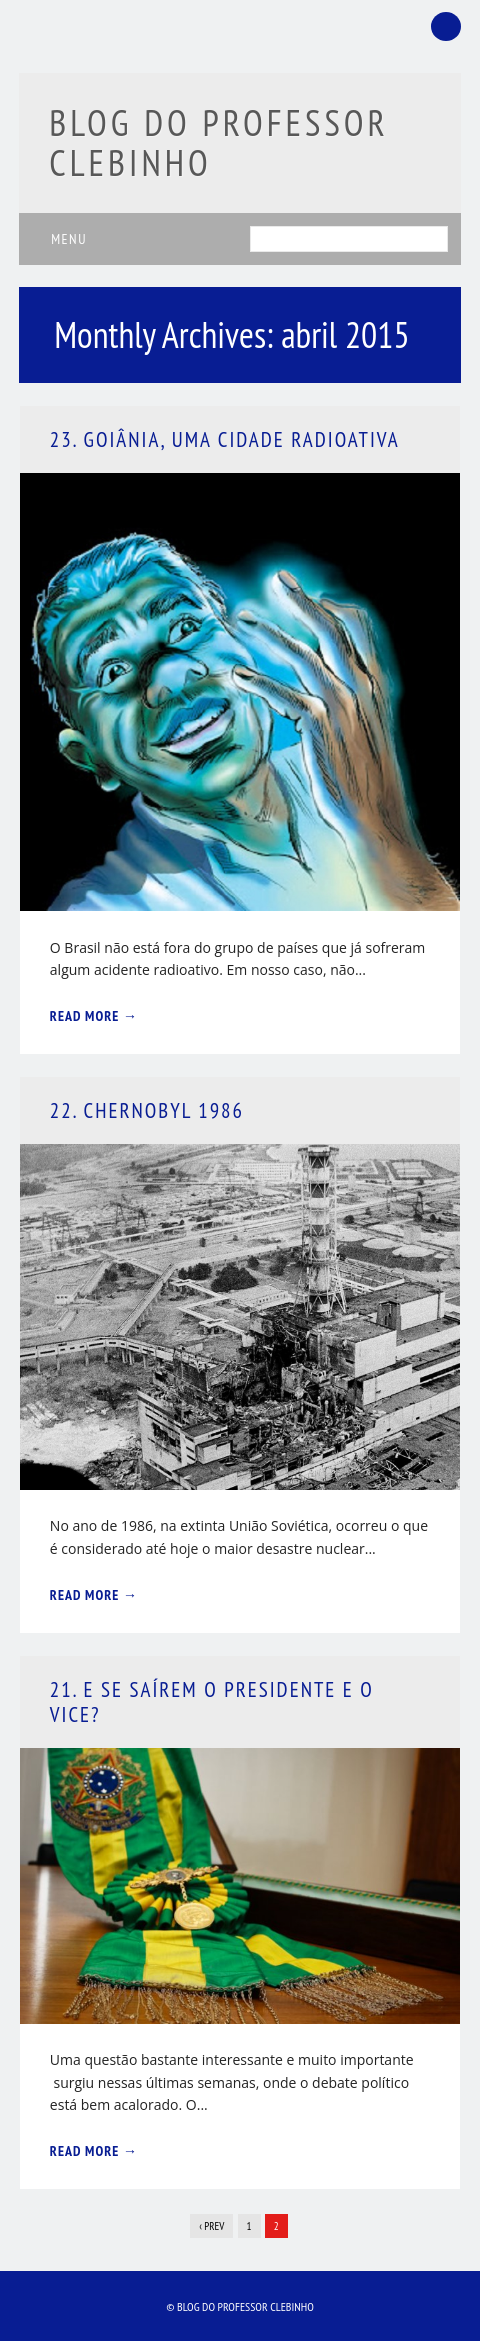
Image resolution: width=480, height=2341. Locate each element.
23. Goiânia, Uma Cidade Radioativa (225, 439)
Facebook (446, 26)
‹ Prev (211, 2226)
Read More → (94, 1016)
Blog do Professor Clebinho (219, 142)
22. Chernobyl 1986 (147, 1110)
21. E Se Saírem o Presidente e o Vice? (212, 1702)
